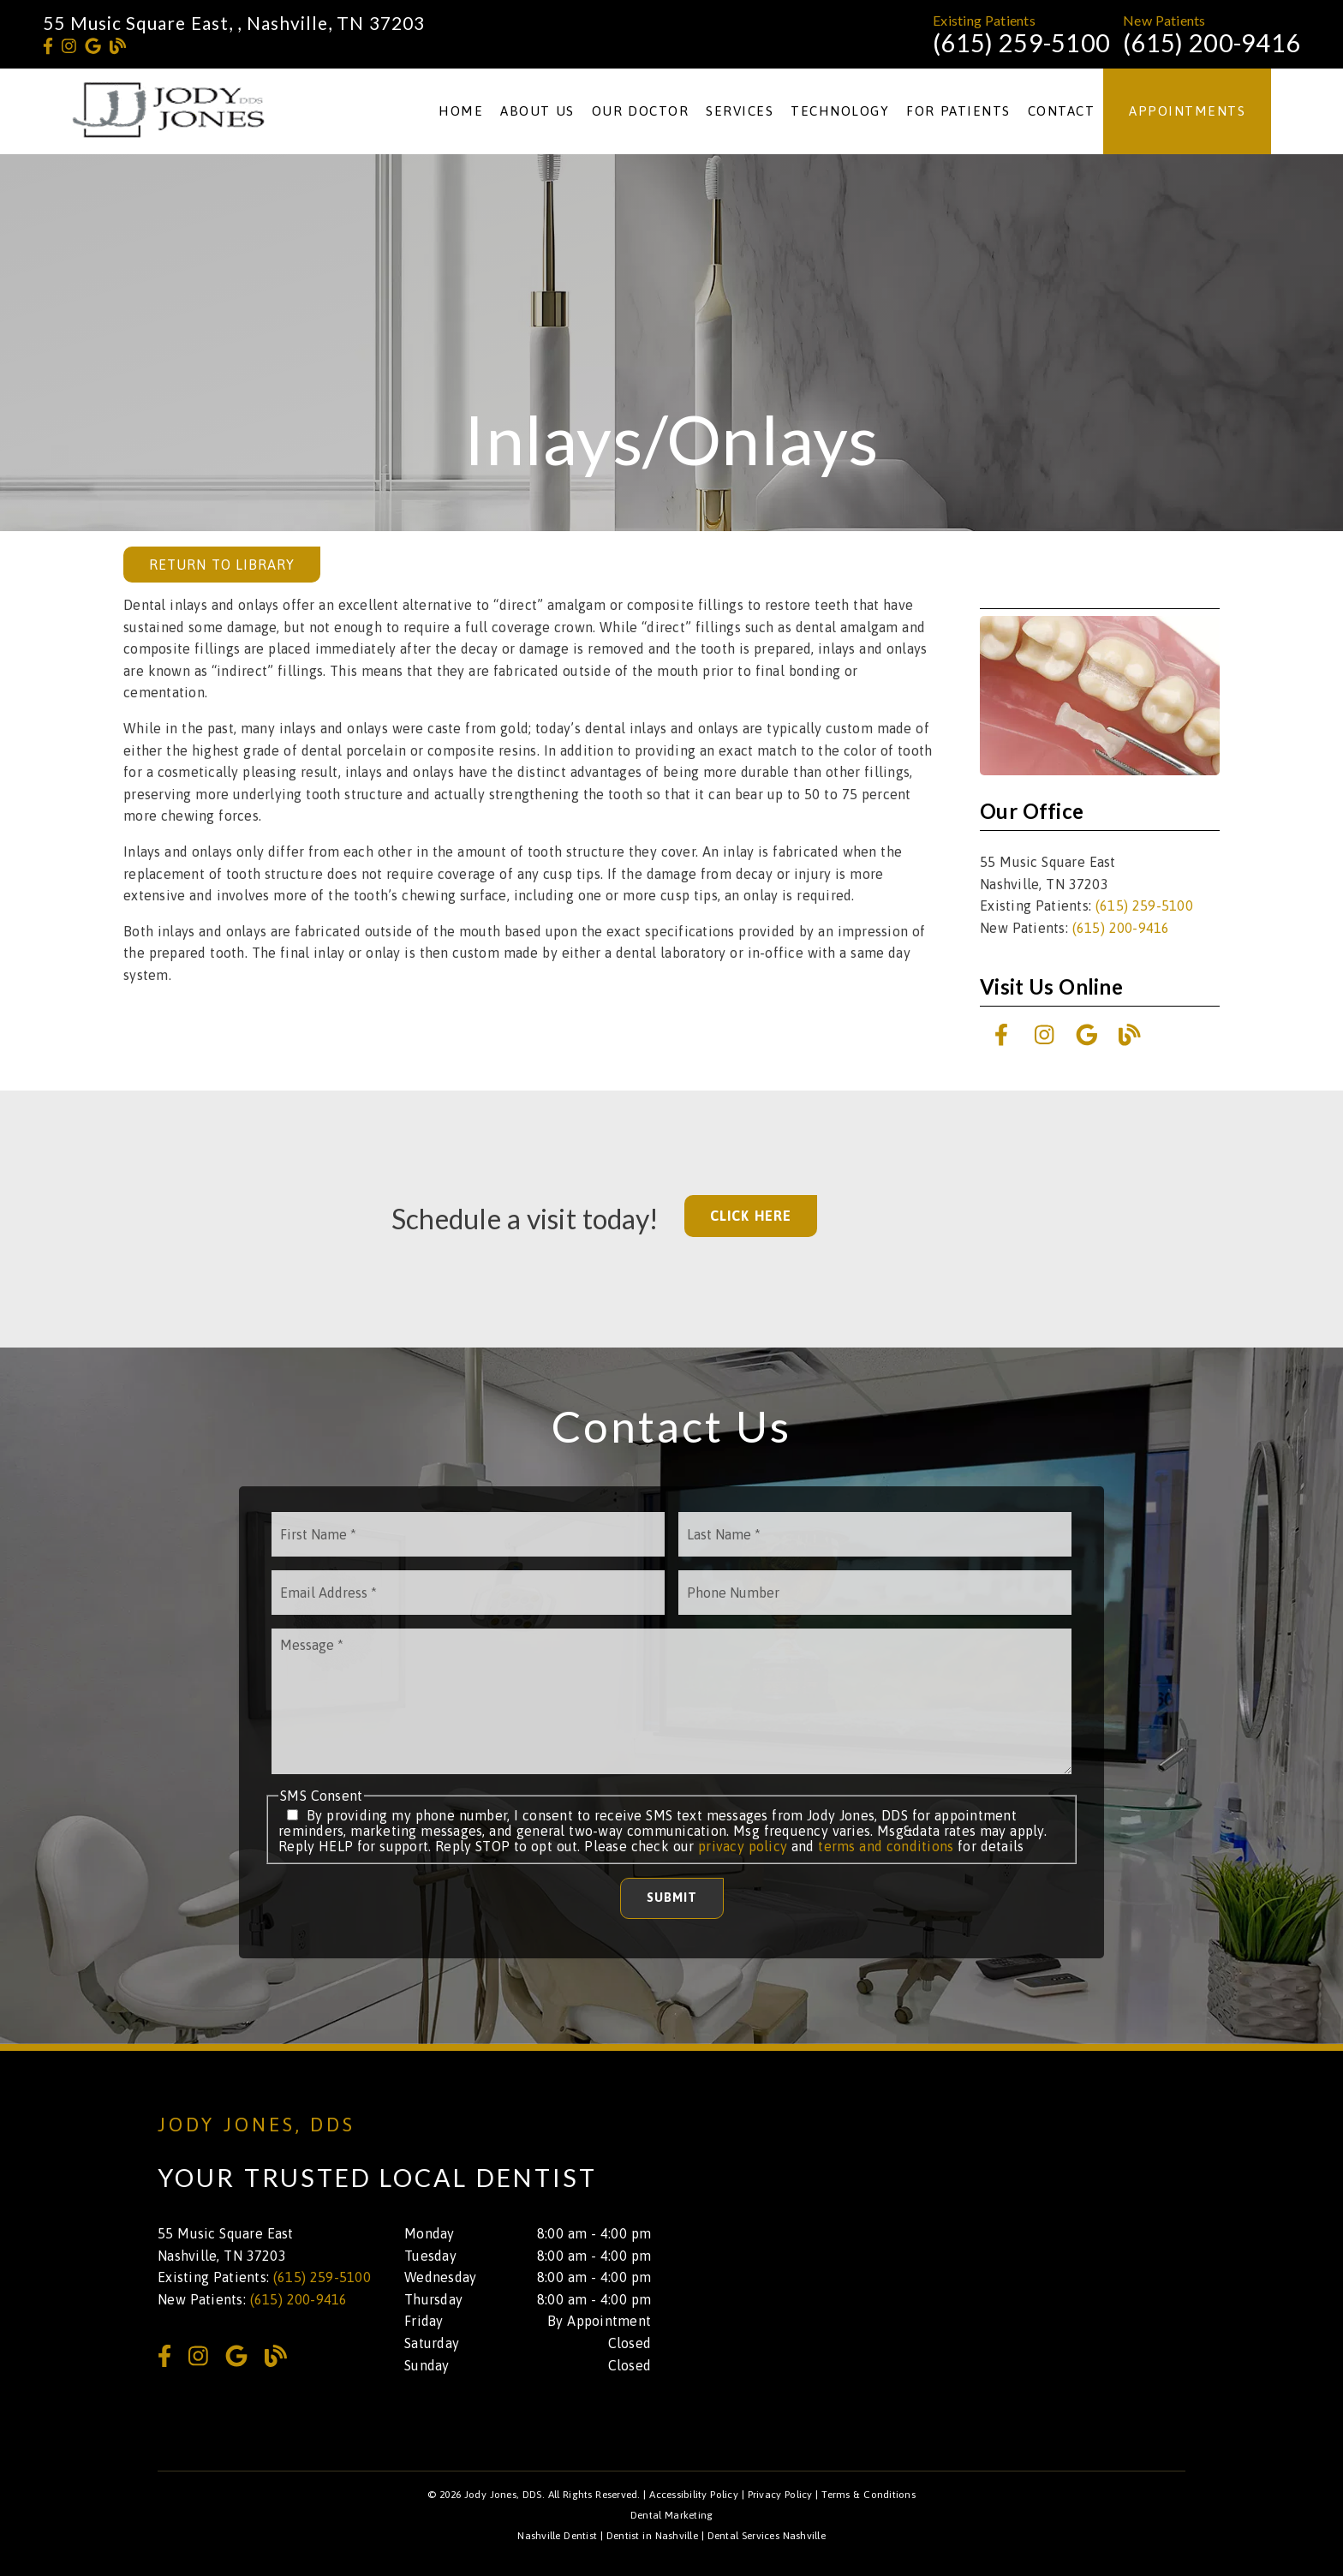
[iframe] (979, 2244)
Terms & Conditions (868, 2495)
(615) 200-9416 (1211, 42)
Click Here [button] (750, 1215)
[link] (48, 46)
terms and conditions (885, 1846)
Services (739, 111)
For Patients (958, 111)
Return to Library (222, 564)
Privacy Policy (780, 2495)
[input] (468, 1534)
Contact (1061, 111)
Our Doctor (640, 111)
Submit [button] (672, 1897)
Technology (840, 111)
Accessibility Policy (693, 2495)
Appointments (1187, 111)
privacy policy (742, 1846)
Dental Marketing (671, 2515)
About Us (537, 111)
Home (461, 111)
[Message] (671, 1701)
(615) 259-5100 (1021, 42)
